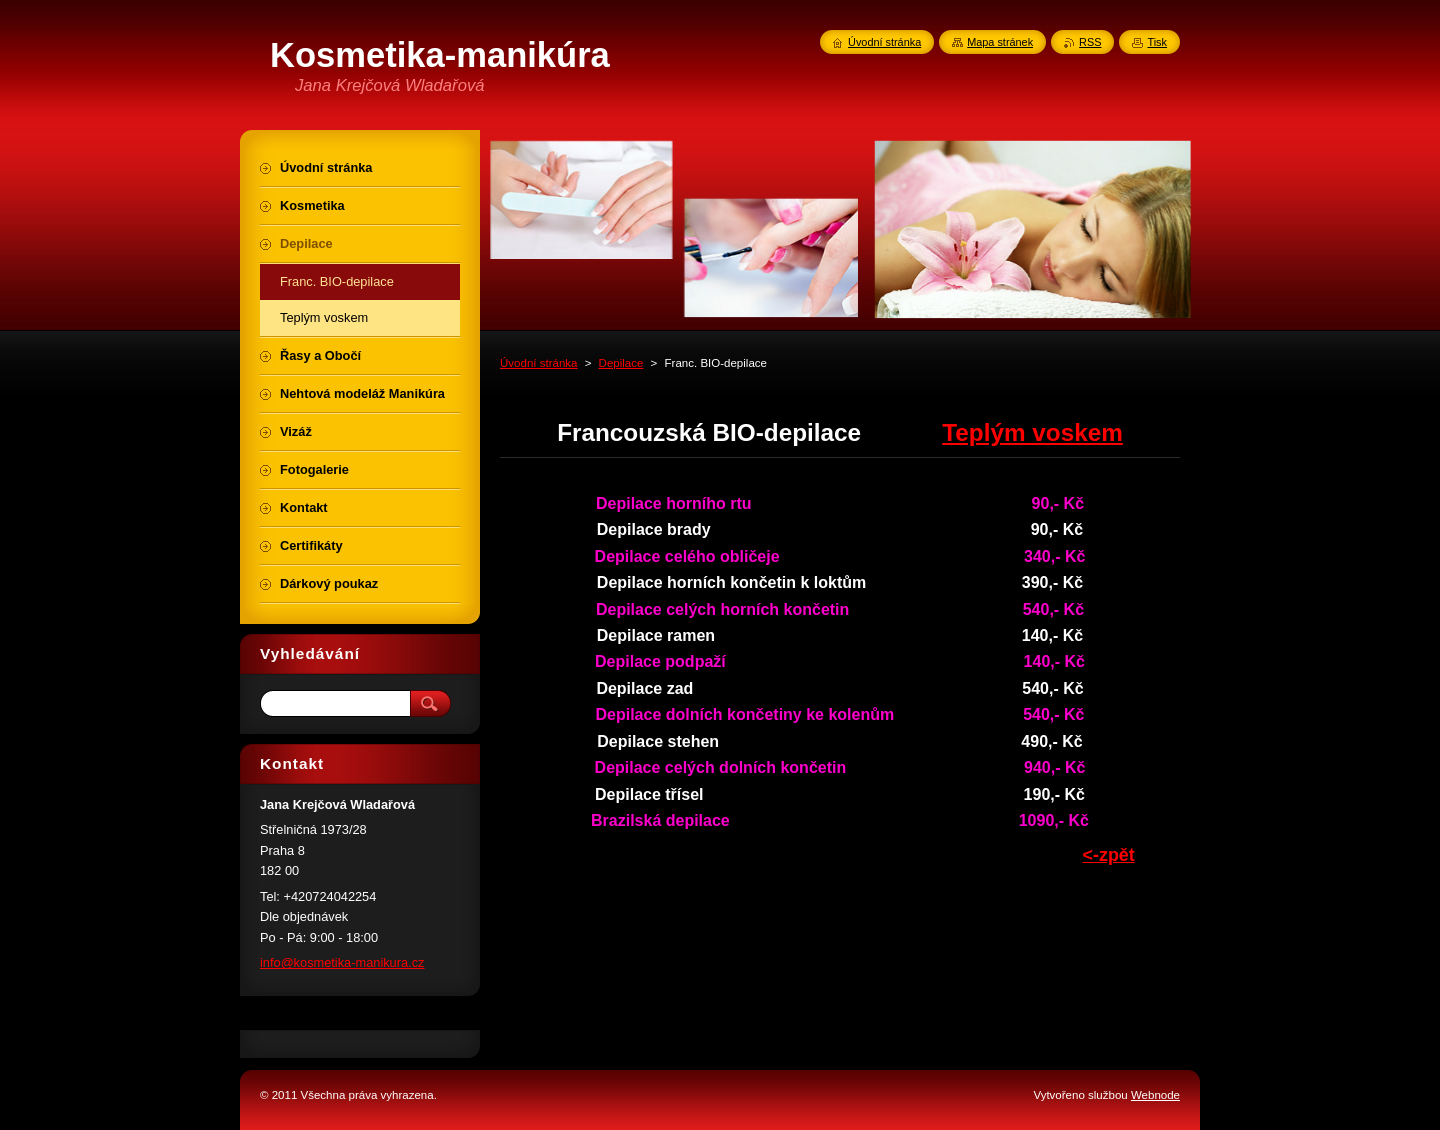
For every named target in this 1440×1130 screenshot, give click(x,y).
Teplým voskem (1032, 432)
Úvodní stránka (538, 363)
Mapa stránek (1000, 42)
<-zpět (1109, 855)
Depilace (621, 363)
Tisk (1157, 42)
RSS (1090, 42)
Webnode (1155, 1095)
